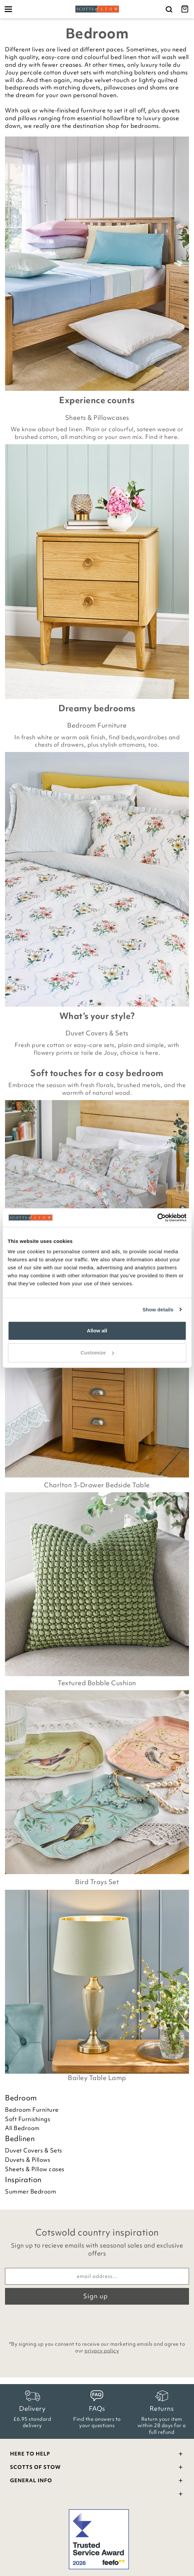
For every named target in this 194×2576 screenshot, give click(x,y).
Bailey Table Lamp (97, 2078)
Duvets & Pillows (27, 2159)
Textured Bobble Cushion (97, 1683)
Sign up (95, 2296)
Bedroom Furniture (97, 725)
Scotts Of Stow (97, 2468)
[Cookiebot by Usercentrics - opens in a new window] (157, 1217)
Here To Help (97, 2455)
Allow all (97, 1330)
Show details (158, 1309)
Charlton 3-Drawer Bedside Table (97, 1485)
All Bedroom (22, 2128)
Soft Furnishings (27, 2119)
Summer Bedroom (30, 2191)
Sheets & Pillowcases (97, 417)
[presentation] (97, 2321)
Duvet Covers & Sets (97, 1033)
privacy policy (101, 2350)
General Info (97, 2481)
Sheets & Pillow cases (34, 2169)
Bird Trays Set (97, 1881)
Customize (97, 1352)
